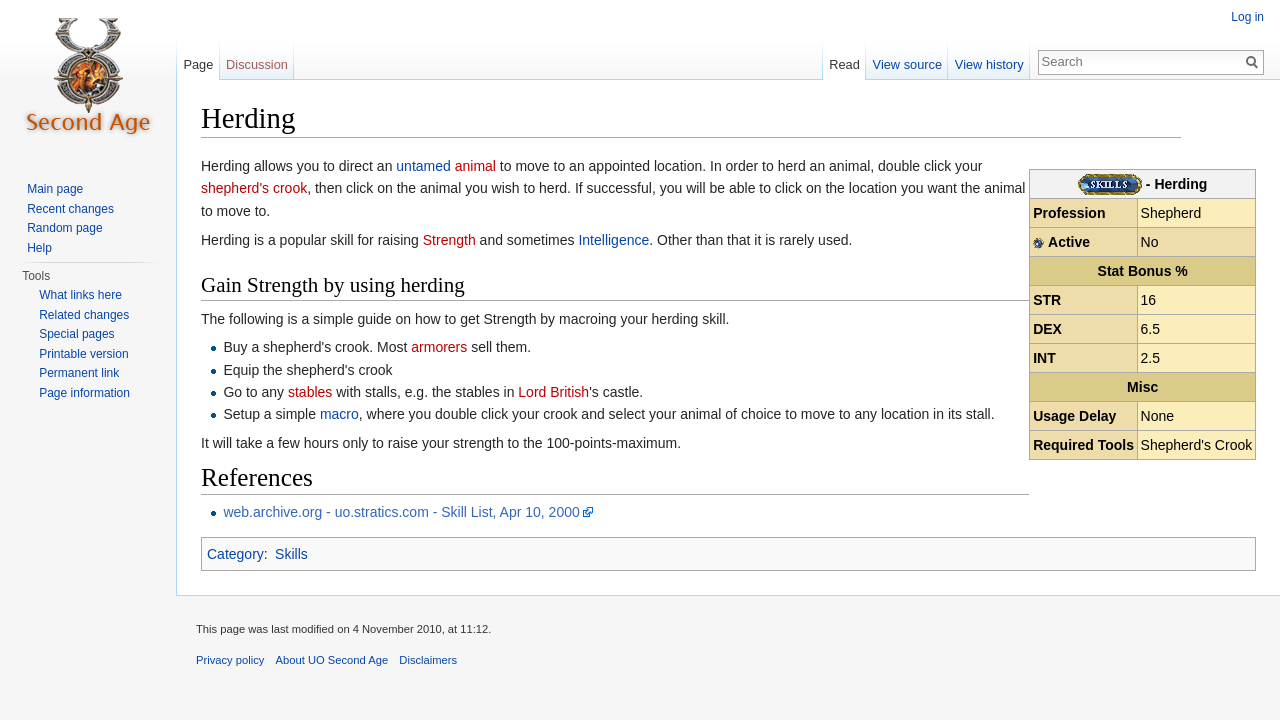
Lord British (553, 392)
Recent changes (70, 209)
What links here (80, 295)
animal (475, 166)
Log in (1247, 17)
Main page (55, 189)
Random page (64, 228)
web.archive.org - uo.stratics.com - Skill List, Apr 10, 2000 (401, 512)
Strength (449, 240)
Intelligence (613, 240)
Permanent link (79, 373)
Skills (291, 554)
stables (310, 392)
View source (907, 64)
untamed (423, 166)
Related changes (84, 315)
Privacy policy (230, 660)
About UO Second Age (332, 660)
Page (198, 64)
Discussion (257, 64)
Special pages (76, 334)
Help (39, 248)
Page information (84, 393)
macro (339, 414)
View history (989, 64)
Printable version (83, 354)
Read (844, 64)
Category (235, 554)
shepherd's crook (254, 188)
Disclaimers (428, 660)
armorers (439, 347)
